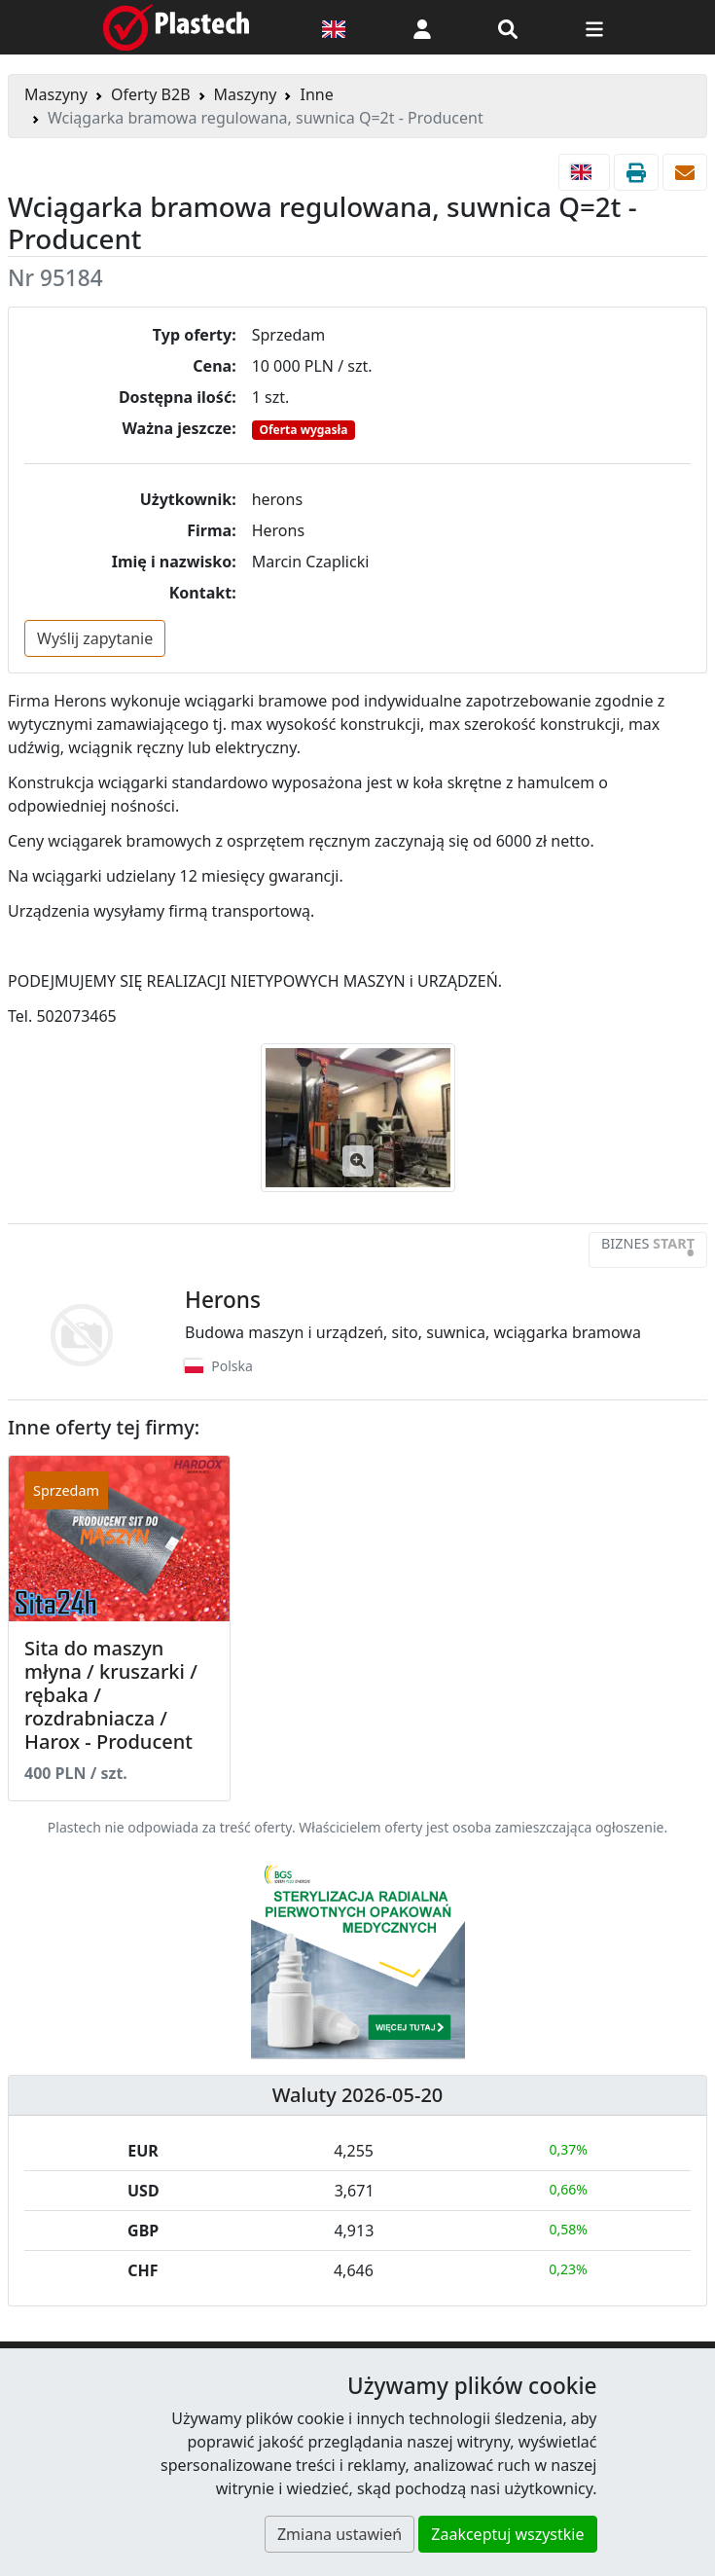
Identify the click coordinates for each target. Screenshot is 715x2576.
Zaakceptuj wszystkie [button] (507, 2534)
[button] (422, 27)
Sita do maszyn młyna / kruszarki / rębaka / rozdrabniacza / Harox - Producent (110, 1695)
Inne (316, 94)
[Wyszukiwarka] (507, 27)
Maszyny (56, 94)
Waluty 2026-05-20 (358, 2095)
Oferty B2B (151, 94)
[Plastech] (176, 27)
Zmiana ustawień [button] (339, 2534)
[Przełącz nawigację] (594, 27)
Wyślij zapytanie (95, 638)
